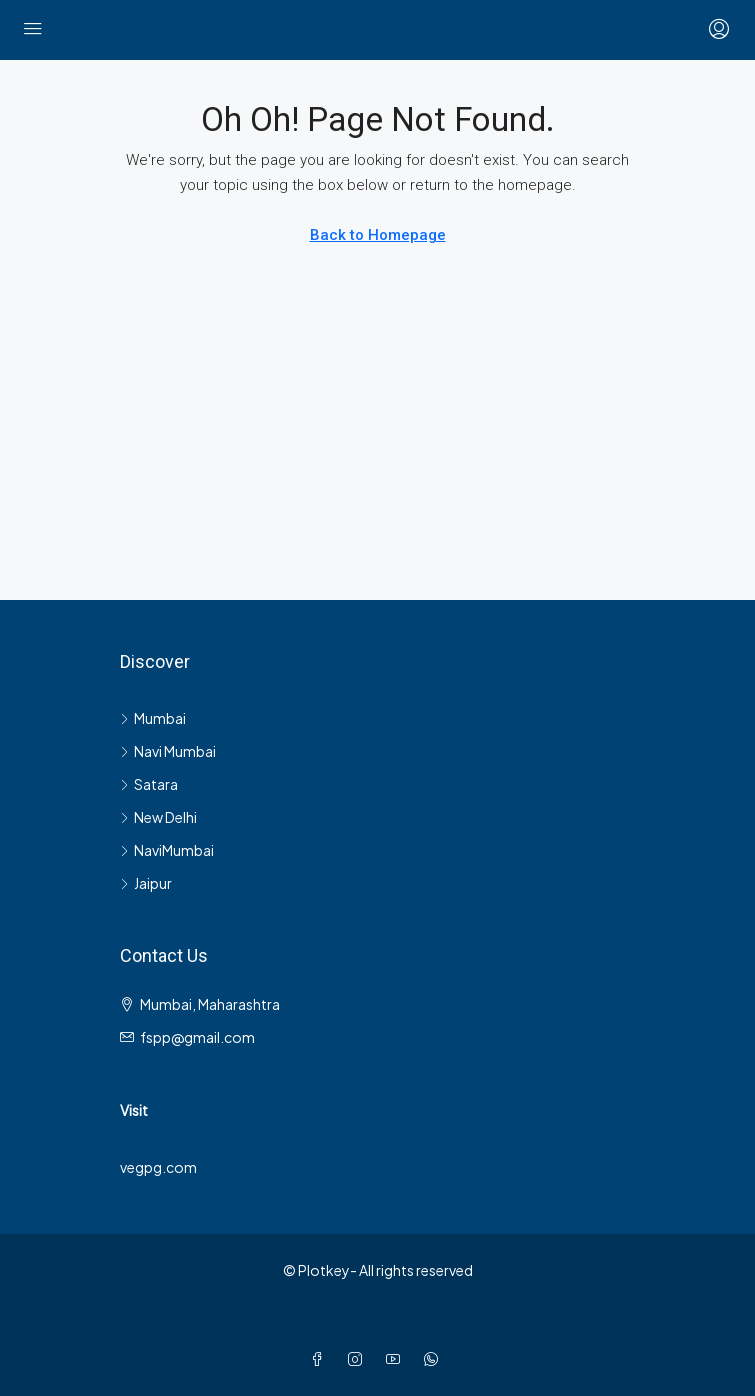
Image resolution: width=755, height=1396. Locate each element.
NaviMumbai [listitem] (167, 850)
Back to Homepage (378, 235)
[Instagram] (359, 1359)
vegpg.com (158, 1167)
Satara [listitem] (149, 784)
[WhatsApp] (435, 1359)
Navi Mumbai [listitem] (168, 751)
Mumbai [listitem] (153, 718)
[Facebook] (321, 1359)
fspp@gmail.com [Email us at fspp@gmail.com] (197, 1037)
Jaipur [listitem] (146, 883)
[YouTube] (397, 1359)
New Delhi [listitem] (158, 817)
